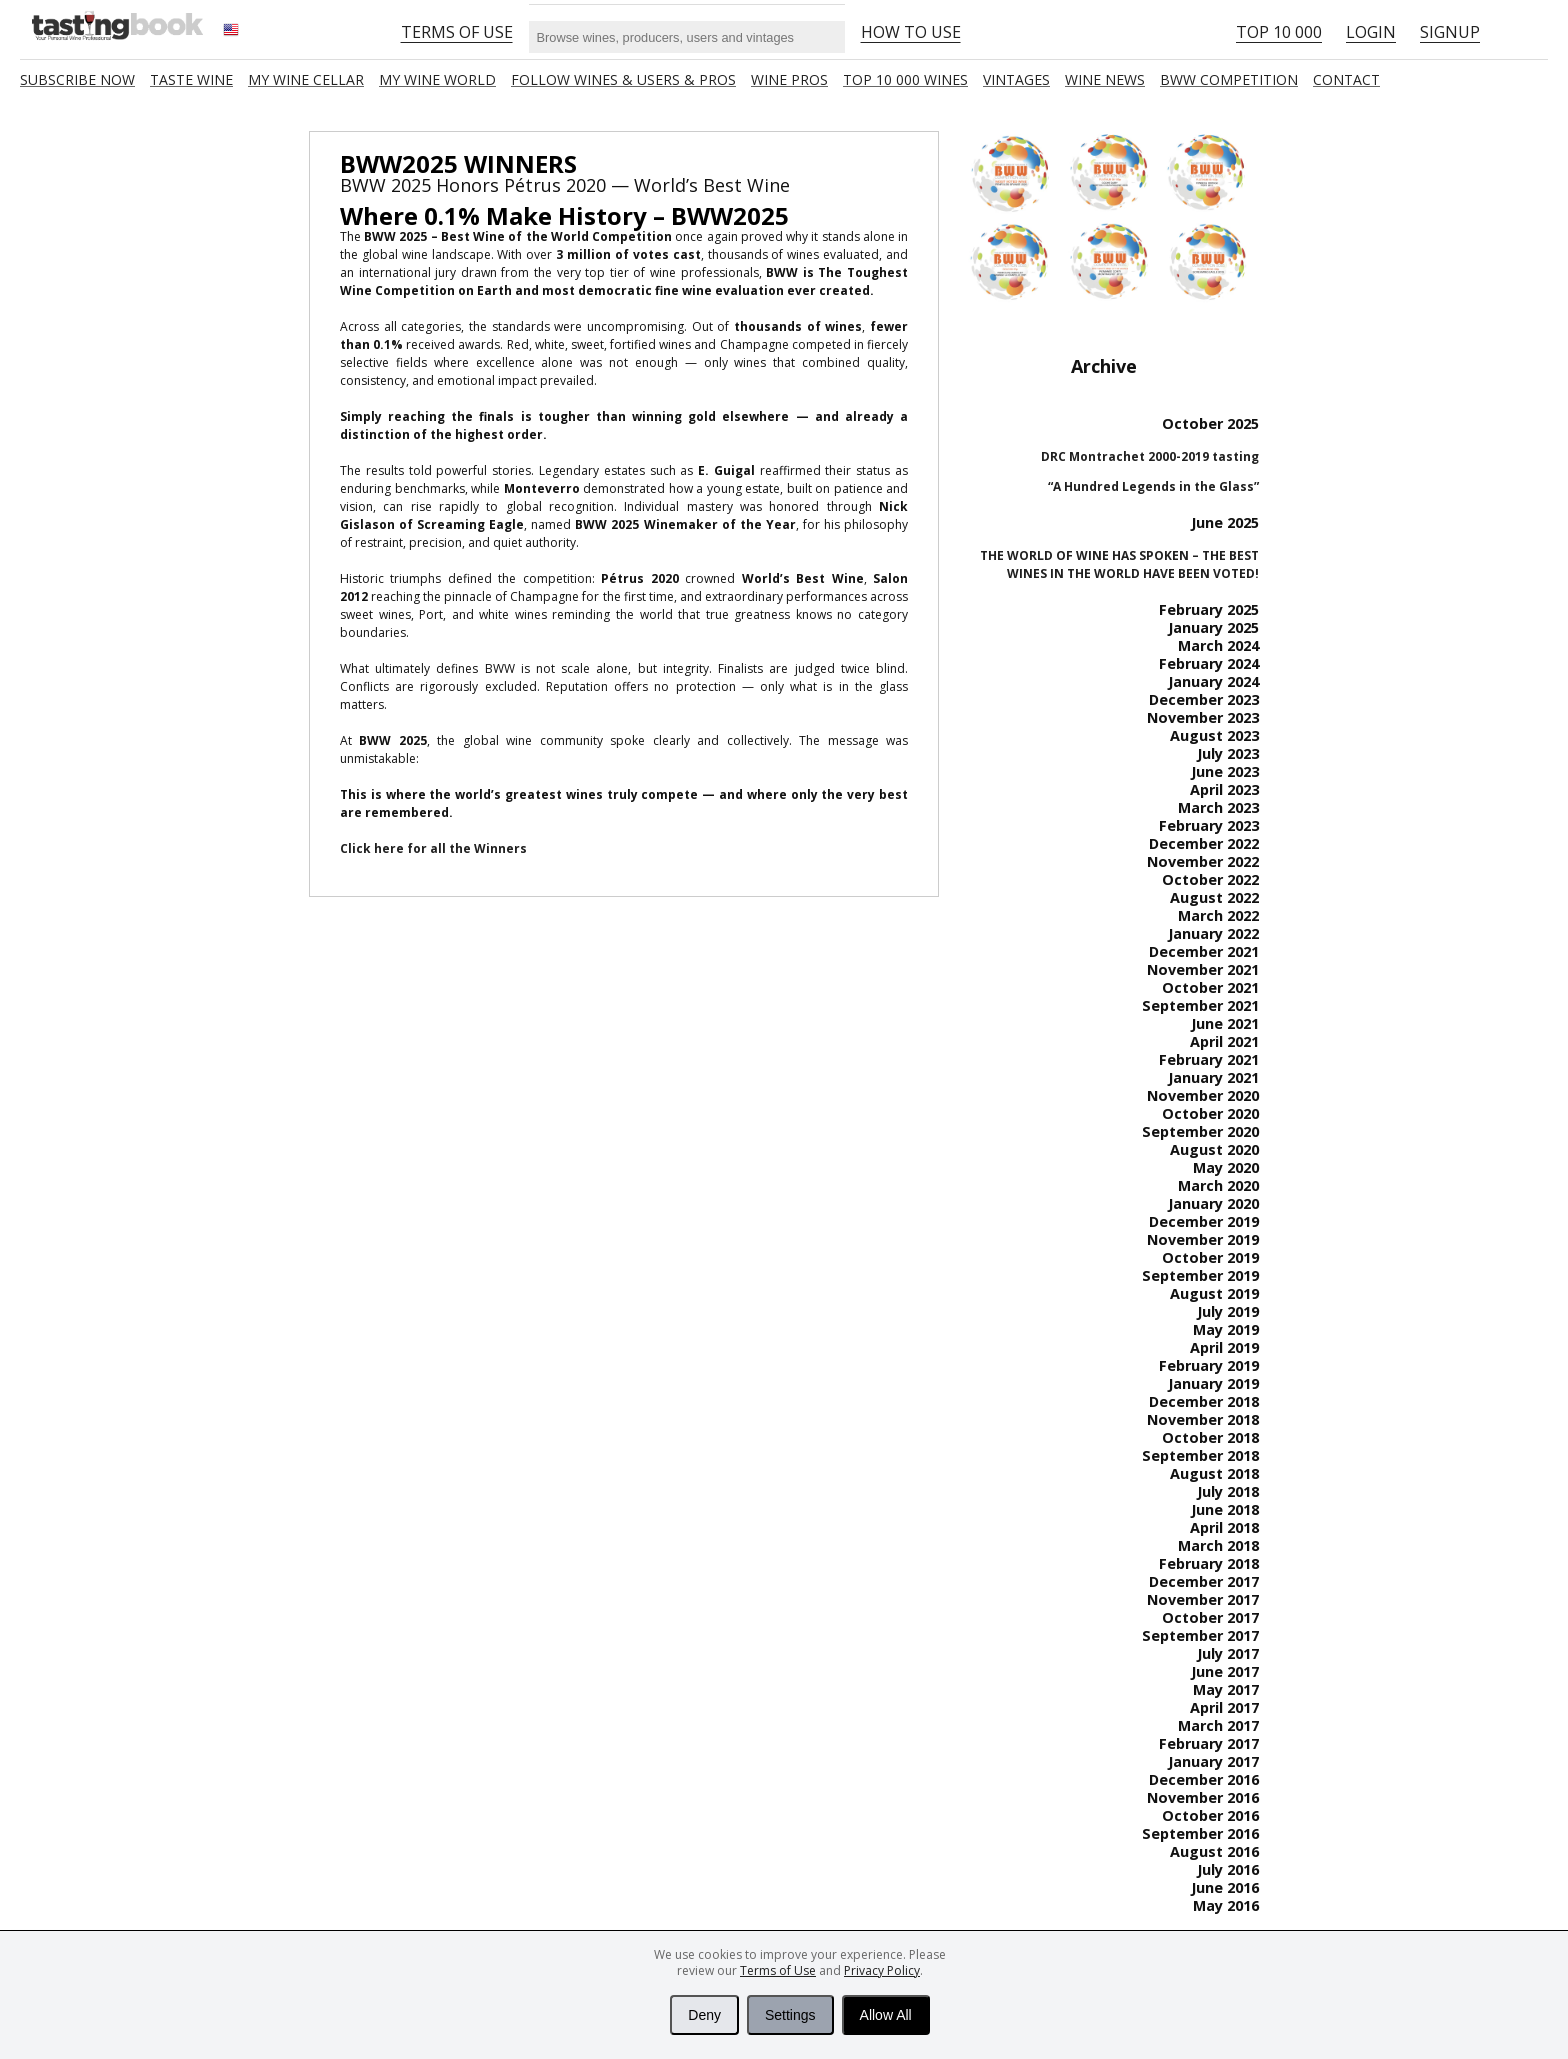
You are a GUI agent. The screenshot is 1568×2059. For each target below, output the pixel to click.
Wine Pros (789, 79)
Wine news (1105, 79)
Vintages (1016, 79)
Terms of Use (778, 1970)
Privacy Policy (882, 1970)
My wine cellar (306, 79)
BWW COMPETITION (1229, 79)
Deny (704, 2015)
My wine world (437, 79)
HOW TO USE (911, 32)
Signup (1450, 32)
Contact (1346, 79)
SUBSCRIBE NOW (77, 79)
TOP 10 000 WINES (905, 79)
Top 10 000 (1279, 32)
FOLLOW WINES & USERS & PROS (623, 79)
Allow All (886, 2015)
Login (1371, 32)
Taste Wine (191, 79)
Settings (790, 2015)
